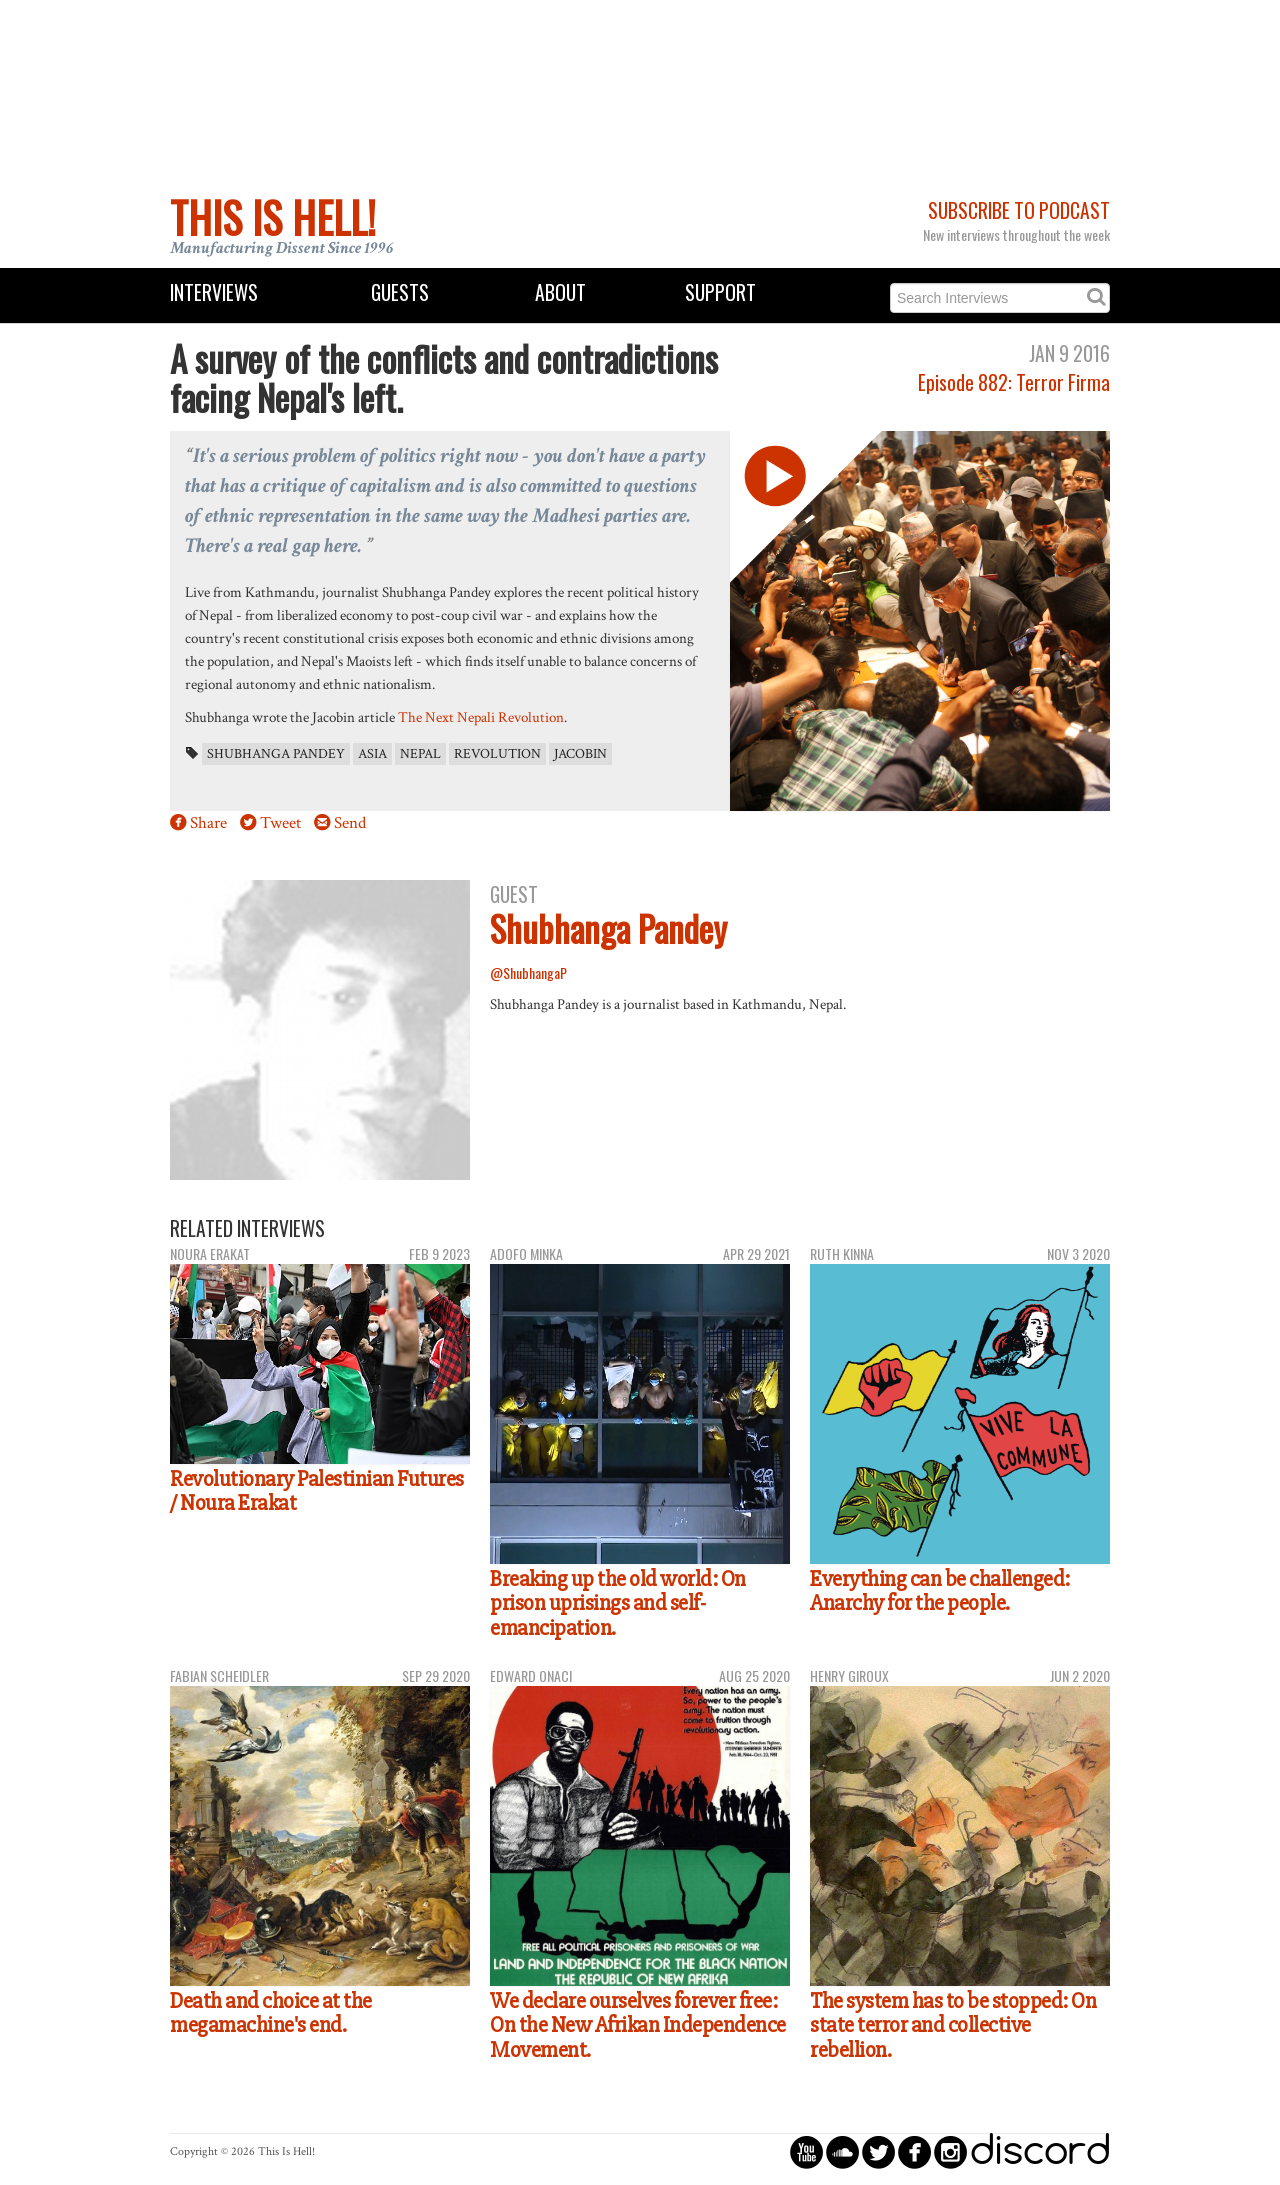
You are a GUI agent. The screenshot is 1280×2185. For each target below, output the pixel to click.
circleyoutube (806, 2151)
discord (1040, 2151)
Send (350, 823)
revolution (497, 754)
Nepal (420, 754)
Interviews (214, 292)
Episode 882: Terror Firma (1014, 382)
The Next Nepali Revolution (481, 717)
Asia (372, 754)
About (560, 292)
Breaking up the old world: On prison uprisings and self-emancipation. (618, 1603)
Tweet (280, 823)
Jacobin (580, 754)
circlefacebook (914, 2151)
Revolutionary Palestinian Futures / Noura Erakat (317, 1491)
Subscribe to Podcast (1019, 210)
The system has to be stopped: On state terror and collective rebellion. (953, 2025)
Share (208, 823)
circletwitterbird (878, 2151)
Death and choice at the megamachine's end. (271, 2013)
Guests (400, 292)
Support (720, 292)
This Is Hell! (273, 217)
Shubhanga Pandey (276, 754)
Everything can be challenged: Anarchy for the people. (940, 1591)
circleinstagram (950, 2151)
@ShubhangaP (528, 972)
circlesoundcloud (842, 2151)
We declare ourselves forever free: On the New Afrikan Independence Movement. (638, 2025)
